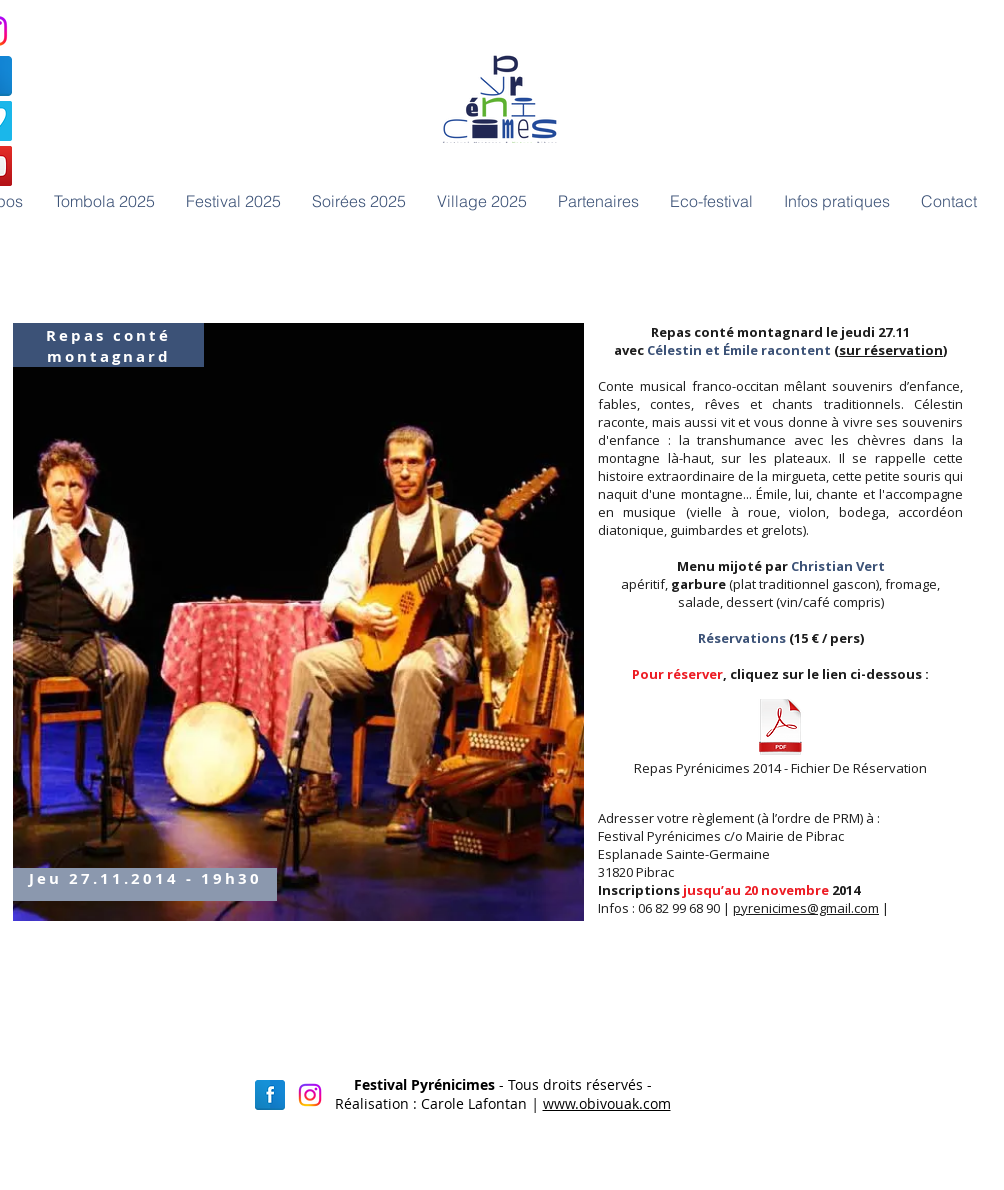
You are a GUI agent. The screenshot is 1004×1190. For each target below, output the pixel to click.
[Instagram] (310, 1095)
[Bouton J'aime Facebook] (694, 252)
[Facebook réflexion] (270, 1095)
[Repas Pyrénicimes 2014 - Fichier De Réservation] (780, 738)
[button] (358, 201)
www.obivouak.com (607, 1103)
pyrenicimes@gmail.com (806, 908)
